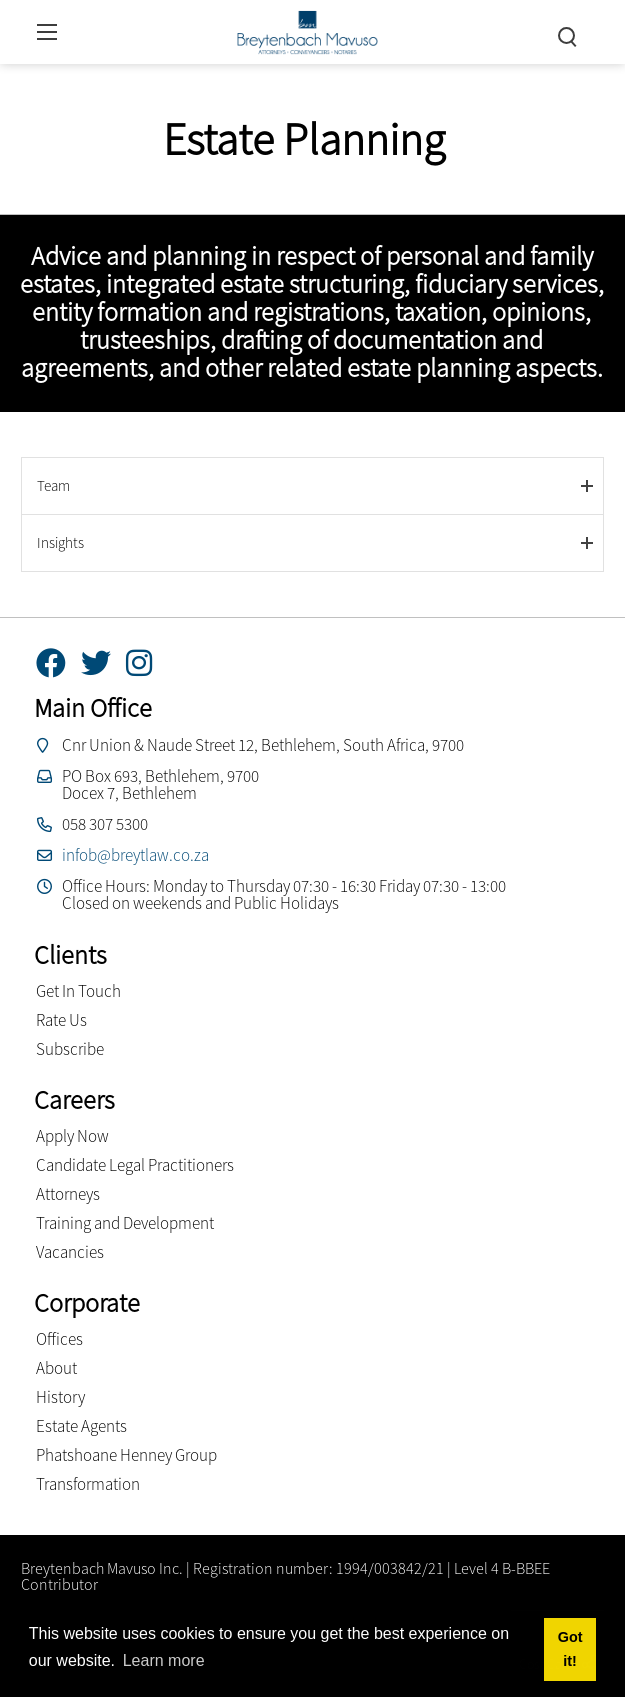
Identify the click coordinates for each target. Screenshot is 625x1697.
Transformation (88, 1484)
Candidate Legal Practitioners (135, 1165)
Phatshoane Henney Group (126, 1455)
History (60, 1397)
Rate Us (61, 1020)
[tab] (312, 485)
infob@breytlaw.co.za (135, 855)
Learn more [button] (164, 1660)
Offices (59, 1339)
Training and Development (125, 1223)
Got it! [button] (570, 1649)
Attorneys (68, 1194)
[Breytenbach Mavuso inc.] (307, 29)
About (56, 1368)
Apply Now (72, 1136)
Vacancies (70, 1252)
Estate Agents (81, 1426)
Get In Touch (78, 991)
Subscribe (70, 1049)
